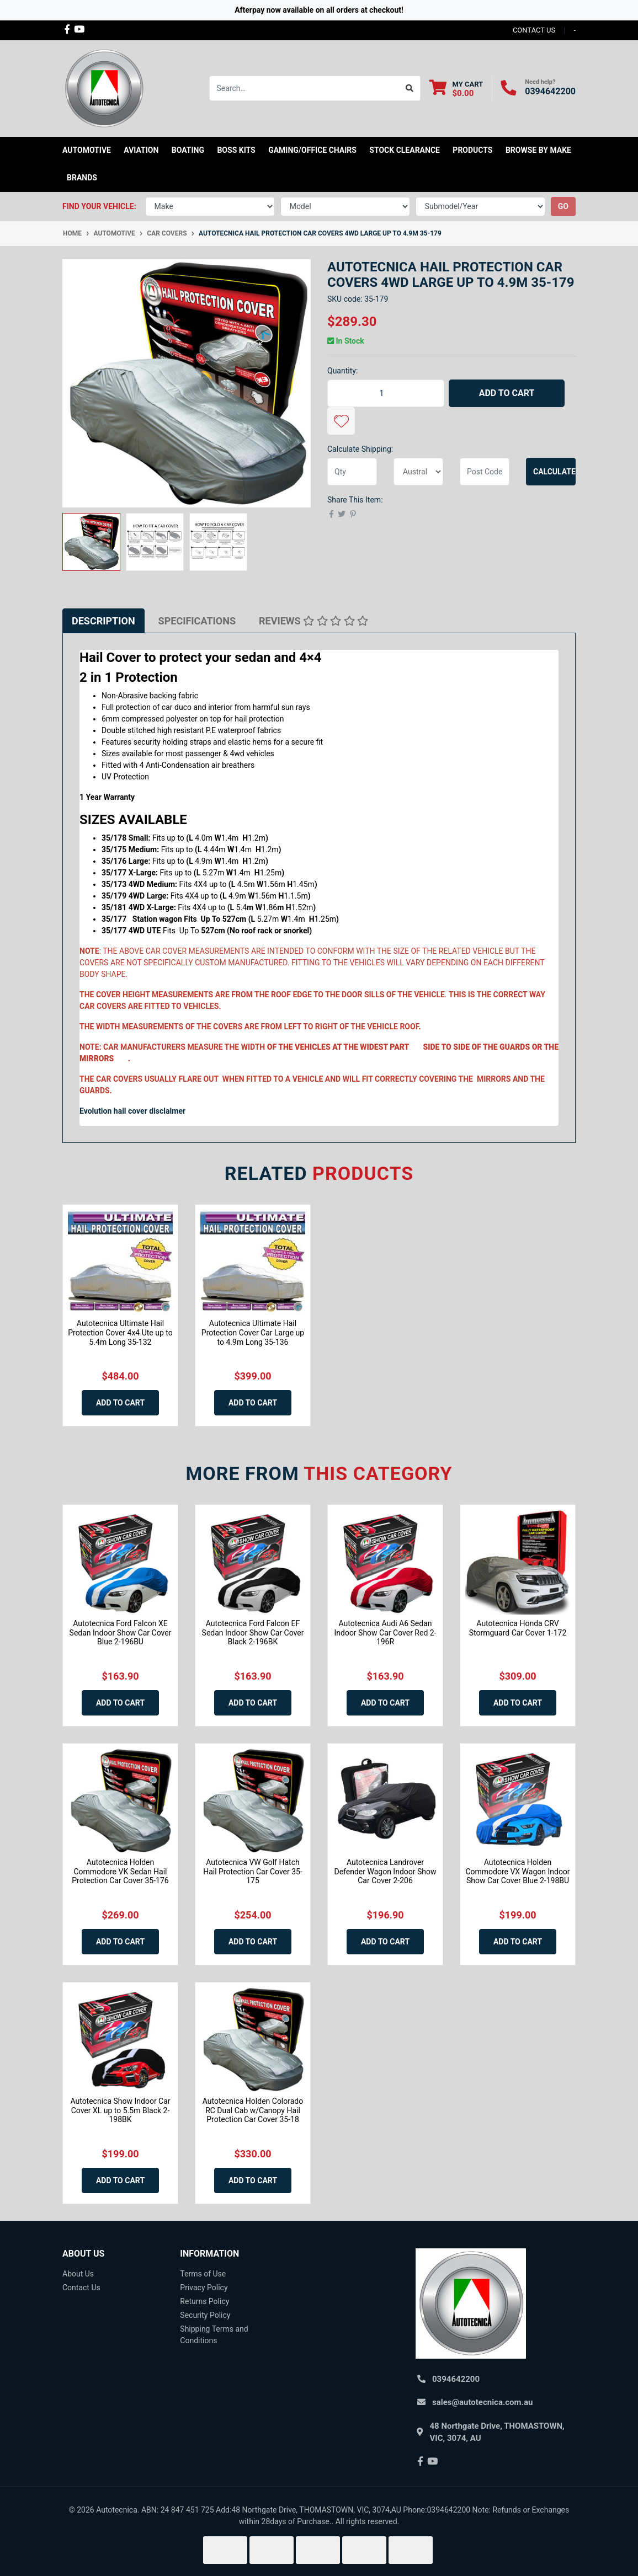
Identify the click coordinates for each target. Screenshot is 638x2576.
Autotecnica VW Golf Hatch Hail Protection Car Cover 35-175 (252, 1871)
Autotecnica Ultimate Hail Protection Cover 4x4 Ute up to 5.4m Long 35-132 (120, 1332)
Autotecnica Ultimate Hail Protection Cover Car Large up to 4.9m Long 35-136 (252, 1332)
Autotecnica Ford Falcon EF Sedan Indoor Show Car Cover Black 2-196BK (253, 1633)
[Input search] (304, 88)
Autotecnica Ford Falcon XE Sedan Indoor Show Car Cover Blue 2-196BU (121, 1633)
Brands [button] (82, 177)
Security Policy (205, 2315)
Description (103, 621)
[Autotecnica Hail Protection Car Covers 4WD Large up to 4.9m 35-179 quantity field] (385, 393)
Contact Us (81, 2287)
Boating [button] (188, 150)
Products (472, 150)
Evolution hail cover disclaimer (132, 1111)
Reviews (313, 621)
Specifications (197, 621)
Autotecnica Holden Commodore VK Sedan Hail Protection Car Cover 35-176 (120, 1871)
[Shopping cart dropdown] (456, 88)
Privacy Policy (203, 2287)
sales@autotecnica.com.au (482, 2402)
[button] (341, 421)
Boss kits (236, 150)
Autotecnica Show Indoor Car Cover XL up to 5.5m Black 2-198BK (120, 2110)
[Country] (418, 471)
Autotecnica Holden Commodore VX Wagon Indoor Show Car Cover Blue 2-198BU (517, 1871)
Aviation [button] (141, 150)
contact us (534, 30)
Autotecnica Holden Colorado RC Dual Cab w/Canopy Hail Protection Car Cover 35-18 (253, 2110)
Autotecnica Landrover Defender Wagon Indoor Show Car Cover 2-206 (385, 1871)
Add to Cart (507, 393)
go (563, 206)
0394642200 (550, 91)
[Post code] (484, 471)
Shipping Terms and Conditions (214, 2334)
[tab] (103, 620)
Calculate (554, 471)
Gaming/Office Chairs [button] (312, 150)
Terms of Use (203, 2273)
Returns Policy (204, 2301)
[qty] (352, 471)
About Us (78, 2273)
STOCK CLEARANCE (404, 150)
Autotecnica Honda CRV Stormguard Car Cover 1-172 (518, 1628)
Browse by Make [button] (538, 150)
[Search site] (410, 88)
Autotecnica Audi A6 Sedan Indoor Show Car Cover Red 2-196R (385, 1633)
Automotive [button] (86, 150)
